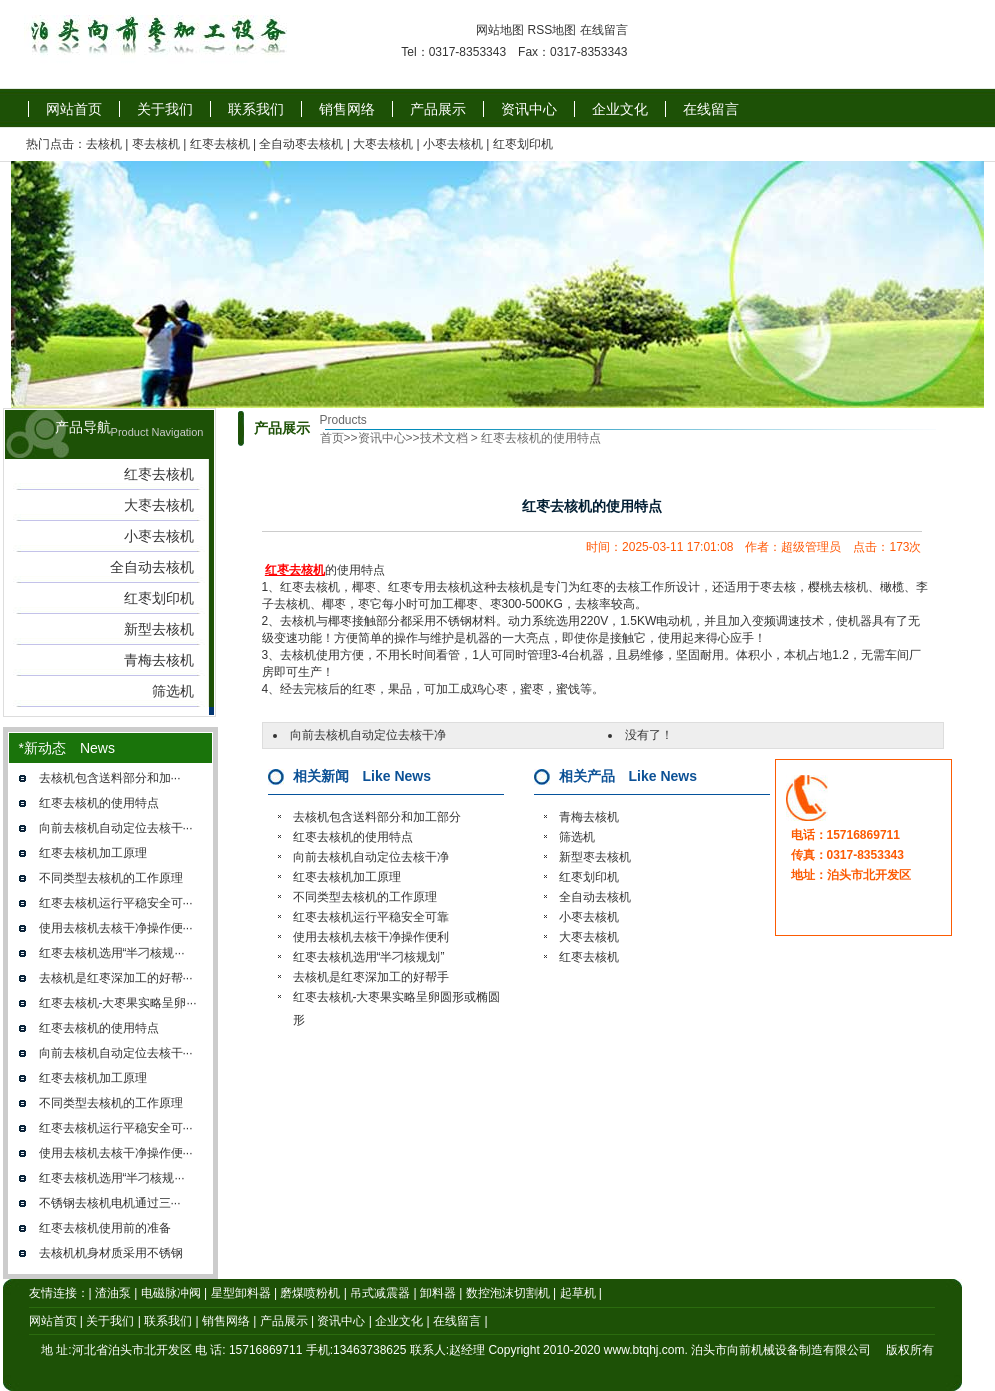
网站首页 (74, 109)
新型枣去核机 (595, 857)
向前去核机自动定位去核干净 (368, 735)
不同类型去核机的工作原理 (111, 878)
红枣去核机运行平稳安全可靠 (371, 917)
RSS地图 (551, 30)
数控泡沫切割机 (508, 1293)
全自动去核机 (595, 897)
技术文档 (444, 438)
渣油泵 (113, 1293)
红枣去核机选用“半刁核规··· (112, 953)
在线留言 (604, 30)
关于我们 (165, 109)
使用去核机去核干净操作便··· (116, 928)
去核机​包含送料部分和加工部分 (377, 817)
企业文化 (620, 109)
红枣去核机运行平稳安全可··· (116, 903)
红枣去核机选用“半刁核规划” (369, 957)
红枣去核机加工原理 (93, 853)
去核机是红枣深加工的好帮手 (371, 977)
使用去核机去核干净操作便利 (371, 937)
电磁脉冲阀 (171, 1293)
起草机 (578, 1293)
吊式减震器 (380, 1293)
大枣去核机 (383, 144)
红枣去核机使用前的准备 (105, 1228)
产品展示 (438, 109)
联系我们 (256, 109)
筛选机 (577, 837)
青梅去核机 (589, 817)
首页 (332, 438)
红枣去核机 (220, 144)
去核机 (104, 144)
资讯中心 (529, 109)
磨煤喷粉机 (310, 1293)
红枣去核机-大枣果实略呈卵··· (118, 1003)
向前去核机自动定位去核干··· (116, 828)
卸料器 (438, 1293)
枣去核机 (156, 144)
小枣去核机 (453, 144)
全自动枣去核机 (301, 144)
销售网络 (347, 109)
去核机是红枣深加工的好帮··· (116, 978)
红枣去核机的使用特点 (99, 803)
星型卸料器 (241, 1293)
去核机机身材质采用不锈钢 (111, 1253)
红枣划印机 (523, 144)
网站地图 (500, 30)
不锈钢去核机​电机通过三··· (110, 1203)
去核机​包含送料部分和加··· (110, 778)
